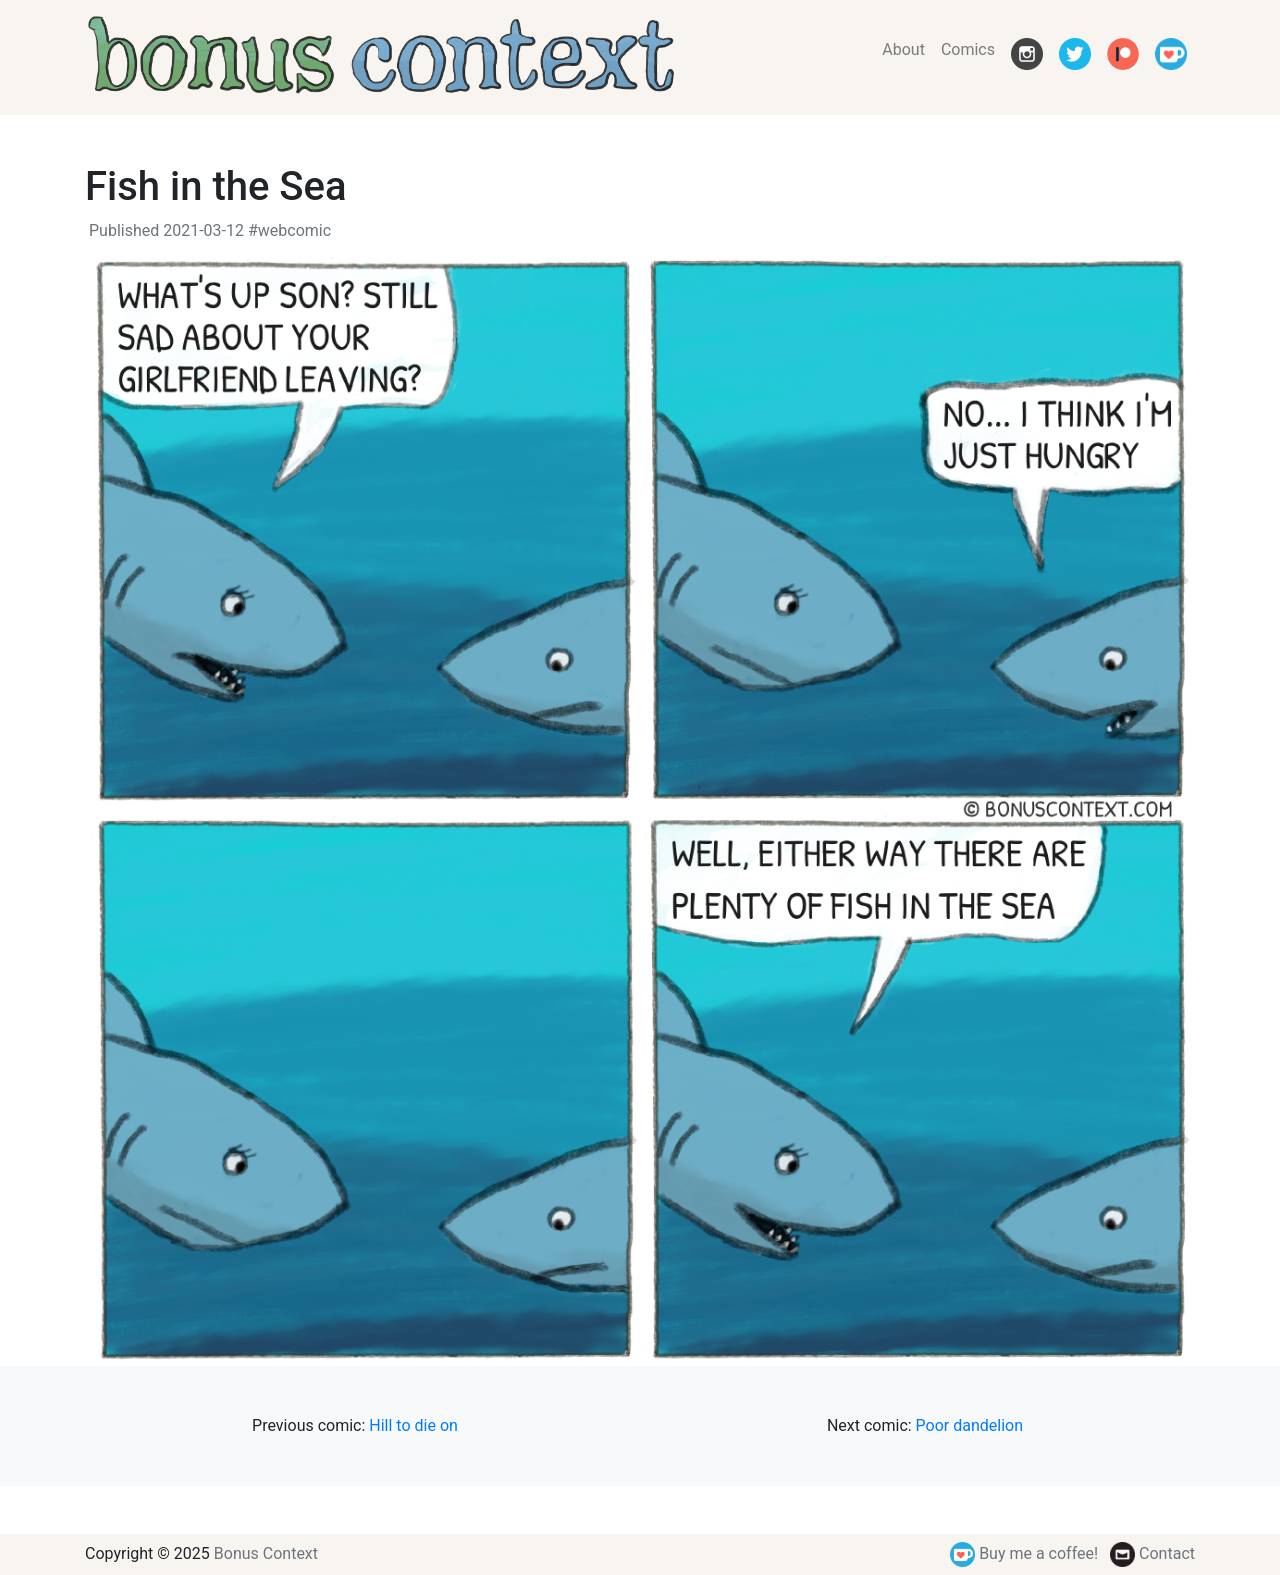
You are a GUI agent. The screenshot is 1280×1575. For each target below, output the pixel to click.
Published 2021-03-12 (166, 230)
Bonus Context (266, 1553)
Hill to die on (413, 1425)
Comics (968, 49)
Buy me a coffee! (1024, 1553)
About (903, 49)
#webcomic (289, 230)
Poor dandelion (969, 1425)
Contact (1152, 1553)
